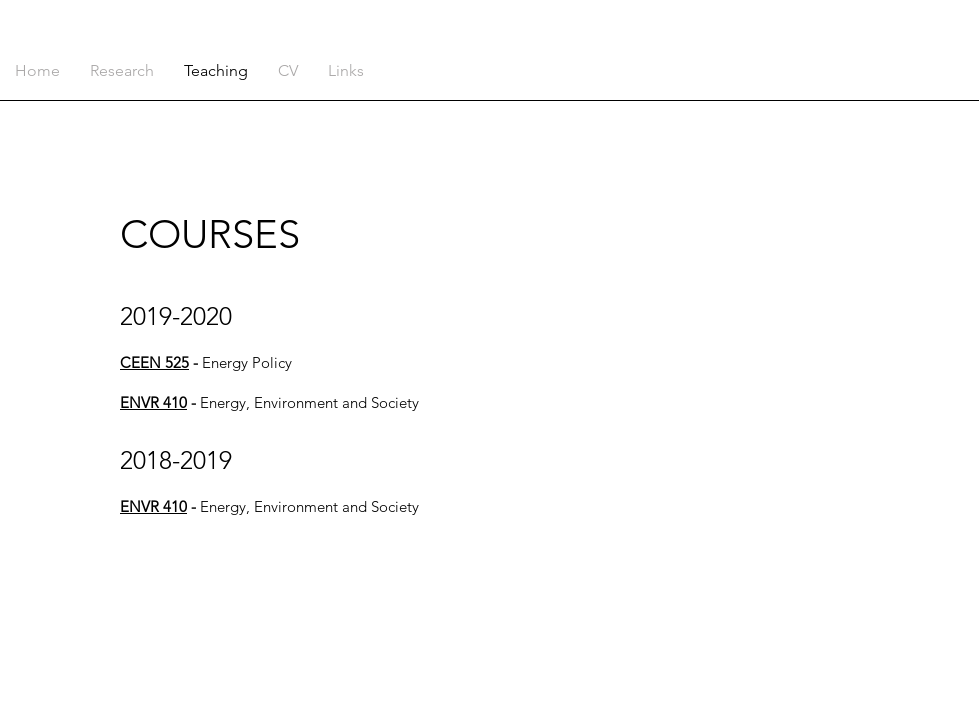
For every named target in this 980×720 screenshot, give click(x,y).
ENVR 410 (153, 402)
